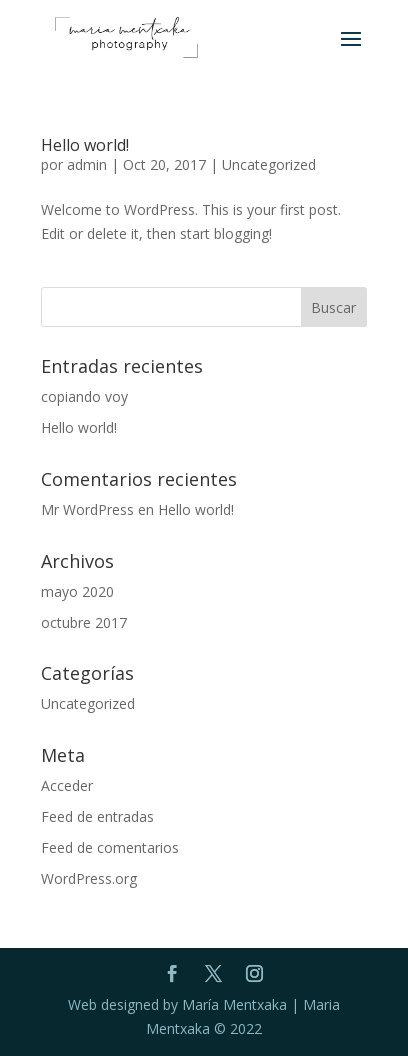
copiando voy (84, 396)
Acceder (67, 785)
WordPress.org (89, 878)
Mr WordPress (87, 509)
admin (87, 164)
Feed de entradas (97, 816)
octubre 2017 (84, 622)
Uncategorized (269, 164)
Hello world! (85, 145)
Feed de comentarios (110, 847)
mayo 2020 (77, 591)
